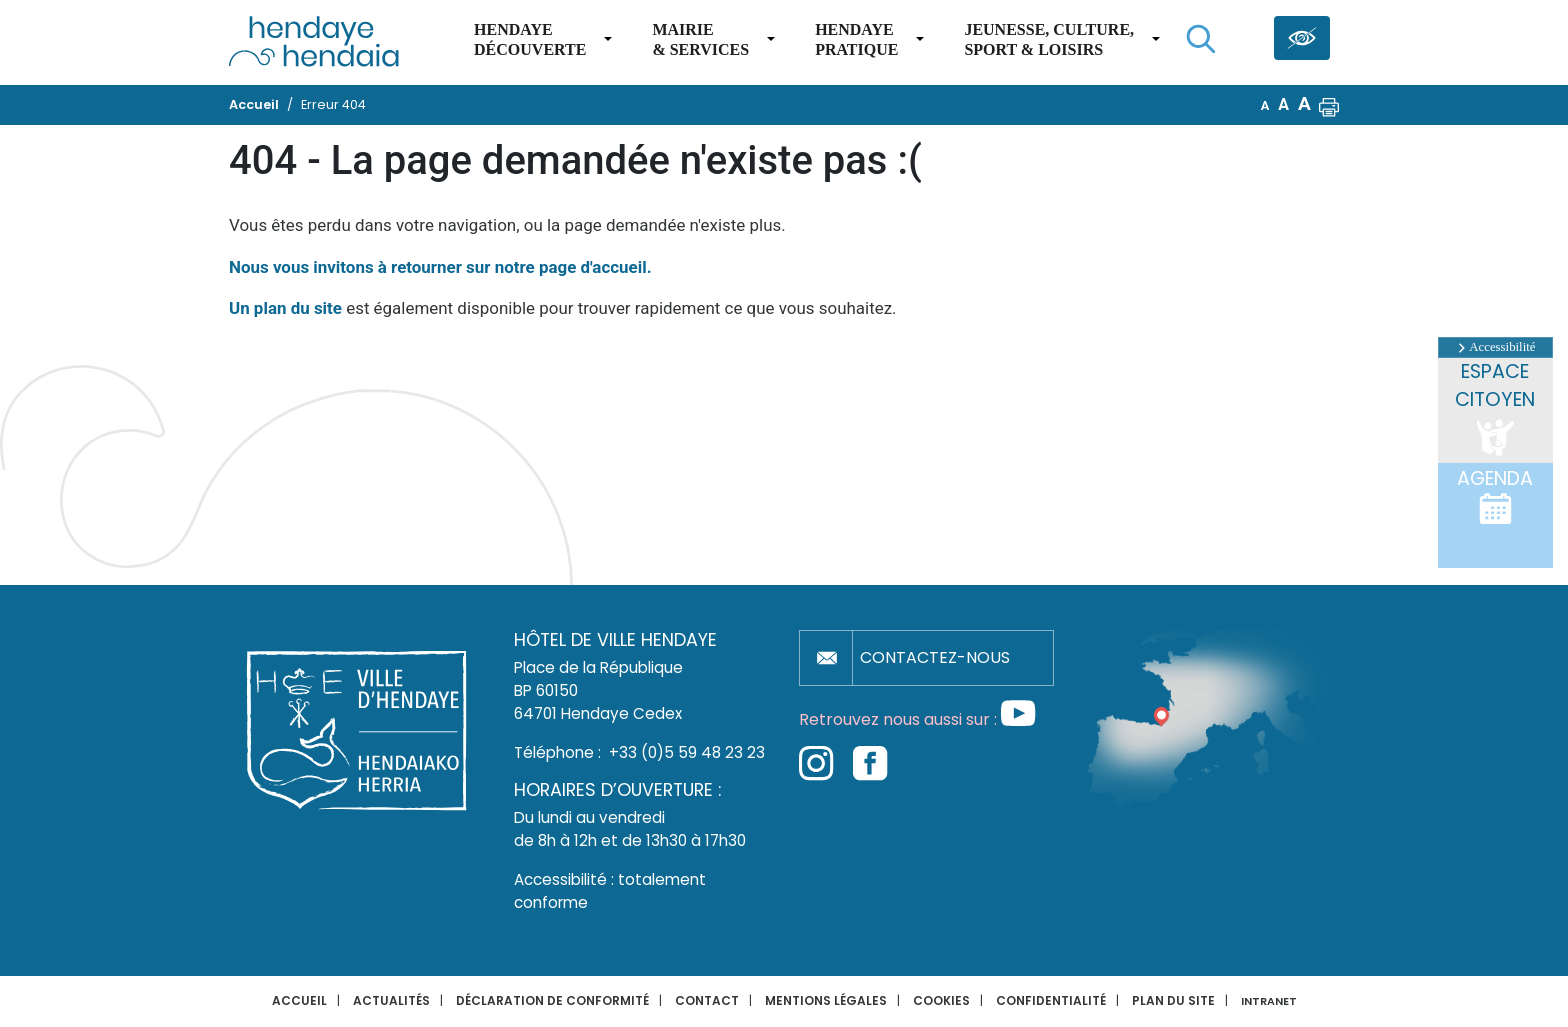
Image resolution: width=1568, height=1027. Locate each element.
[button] (1329, 105)
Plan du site (1173, 1000)
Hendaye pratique (856, 39)
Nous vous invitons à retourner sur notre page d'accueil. (440, 267)
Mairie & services (700, 39)
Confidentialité (1051, 1000)
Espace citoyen (1495, 409)
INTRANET (1269, 1001)
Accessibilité (1495, 347)
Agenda (1495, 496)
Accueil (299, 1000)
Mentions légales (826, 1000)
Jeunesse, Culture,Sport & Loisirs (1049, 39)
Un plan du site (285, 308)
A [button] (1265, 105)
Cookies (941, 1000)
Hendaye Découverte (530, 39)
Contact (707, 1000)
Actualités (391, 1000)
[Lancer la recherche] (1201, 39)
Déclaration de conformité (552, 1000)
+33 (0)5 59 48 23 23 (687, 752)
